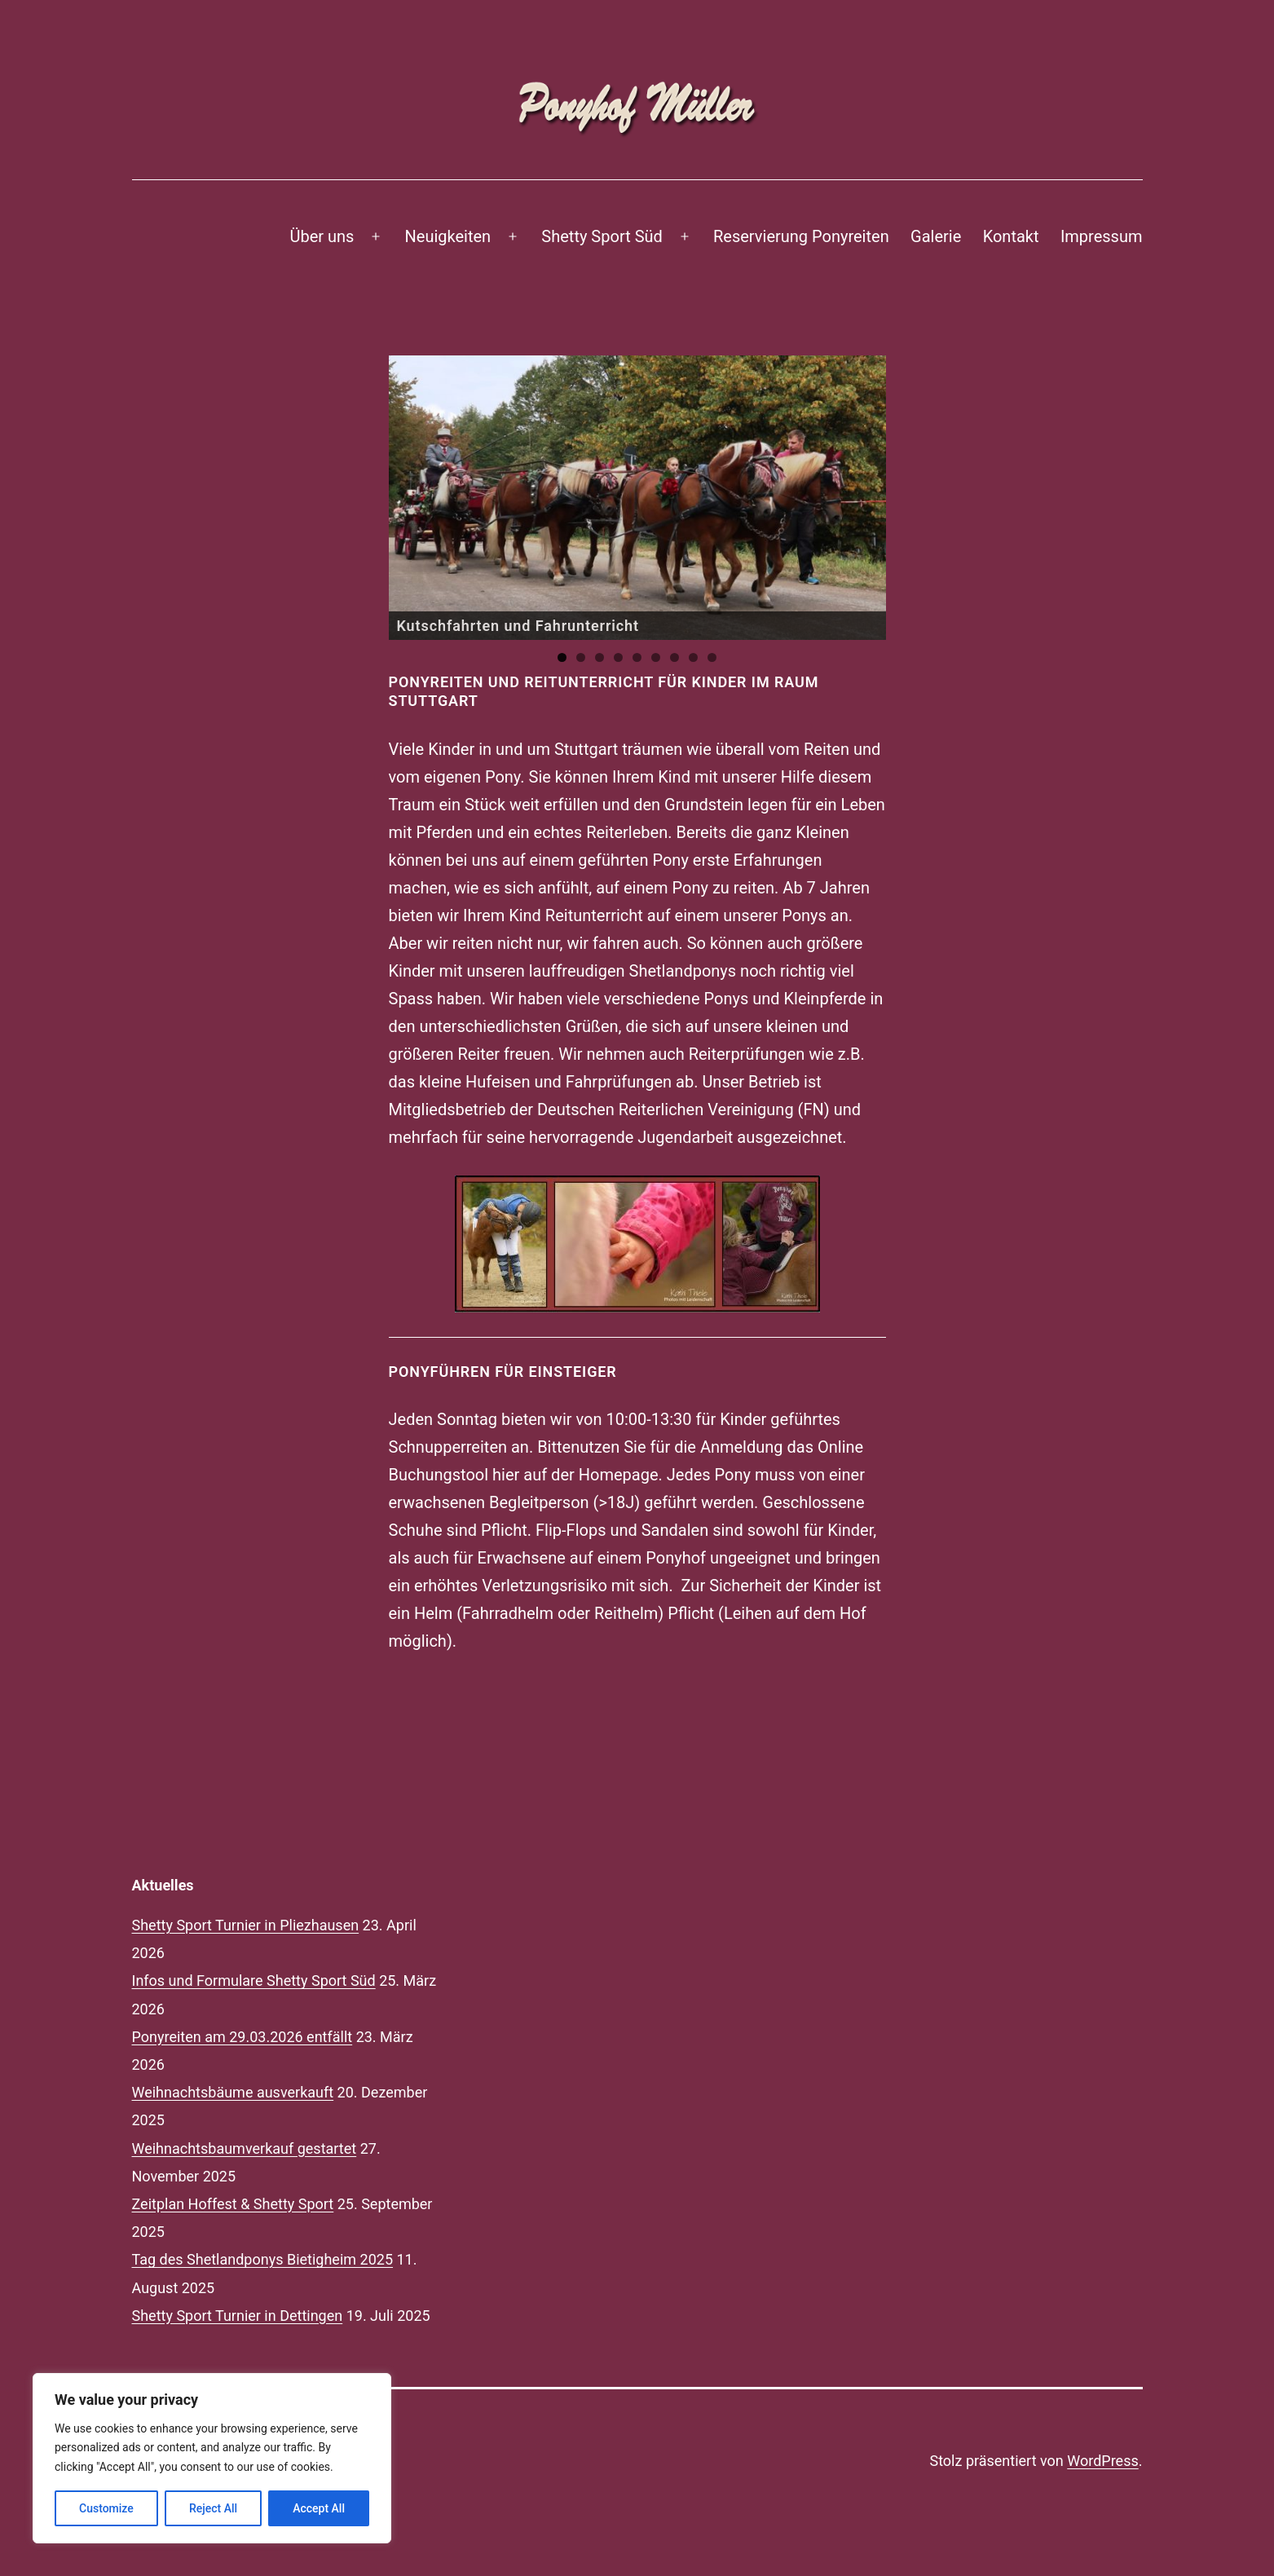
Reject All (213, 2508)
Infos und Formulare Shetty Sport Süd (254, 1980)
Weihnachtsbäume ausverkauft (233, 2092)
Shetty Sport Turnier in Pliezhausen (245, 1925)
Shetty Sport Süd (601, 236)
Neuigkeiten (448, 236)
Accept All (319, 2508)
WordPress (1102, 2460)
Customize (106, 2508)
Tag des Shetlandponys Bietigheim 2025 (263, 2259)
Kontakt (1011, 236)
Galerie (935, 236)
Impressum (1101, 236)
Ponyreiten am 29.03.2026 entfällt (242, 2036)
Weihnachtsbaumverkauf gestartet (244, 2148)
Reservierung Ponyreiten (801, 236)
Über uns (321, 236)
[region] (637, 497)
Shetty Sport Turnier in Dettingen (237, 2315)
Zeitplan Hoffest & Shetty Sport (233, 2203)
